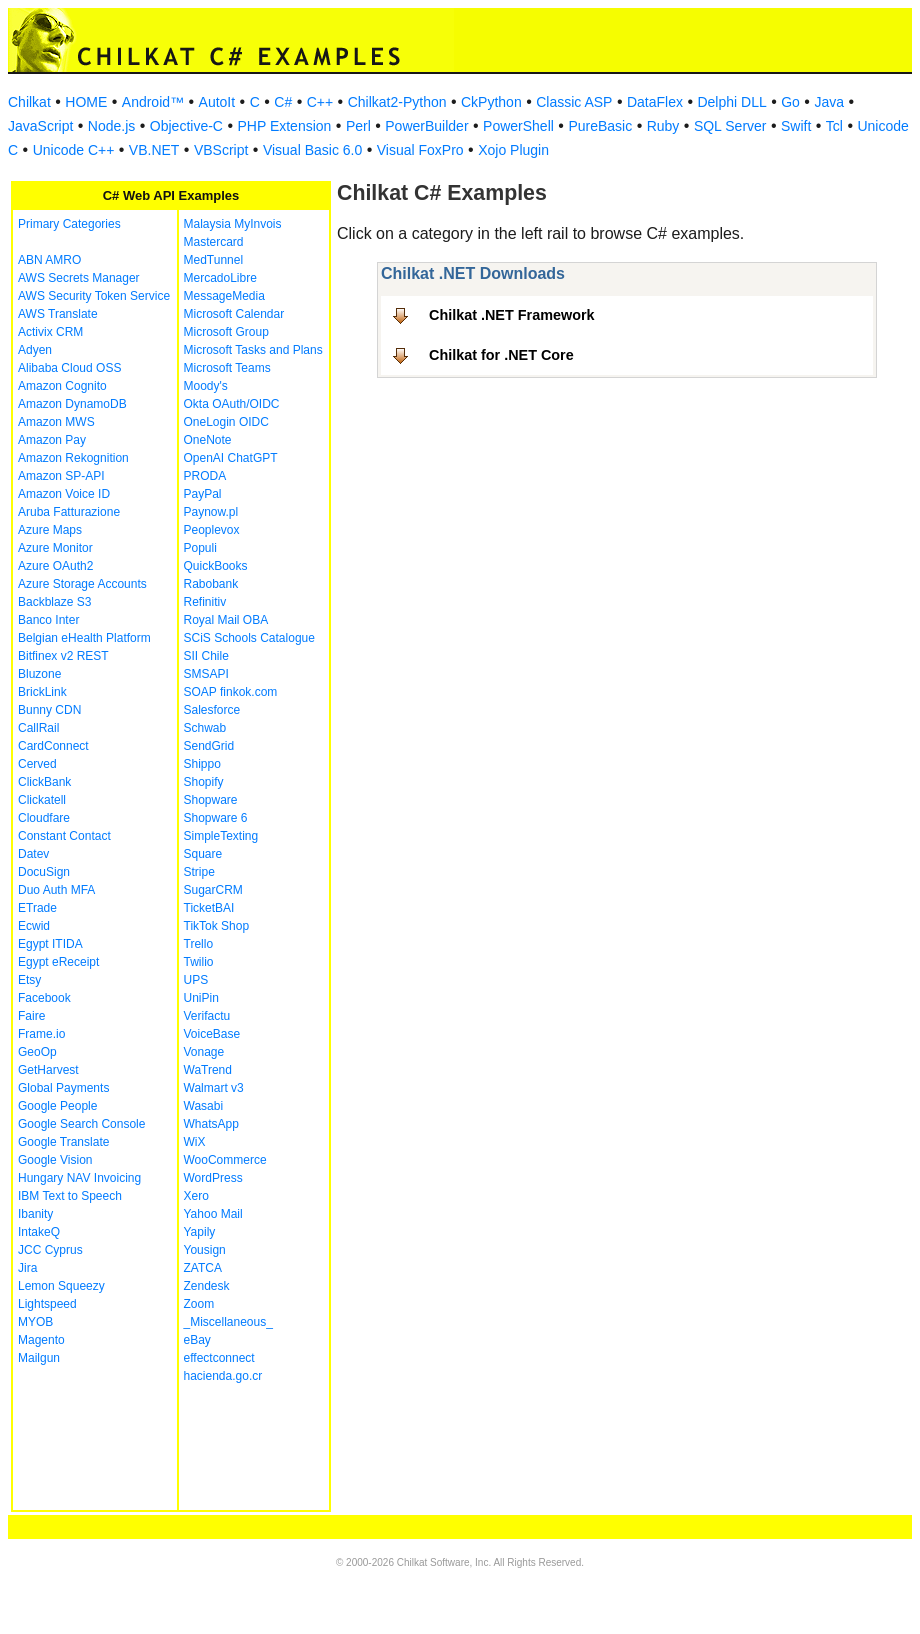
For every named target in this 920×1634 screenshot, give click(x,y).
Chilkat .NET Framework (512, 315)
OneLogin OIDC (226, 422)
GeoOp (37, 1052)
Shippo (202, 764)
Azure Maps (50, 530)
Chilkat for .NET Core (501, 355)
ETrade (37, 908)
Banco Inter (48, 620)
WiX (195, 1142)
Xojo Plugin (513, 150)
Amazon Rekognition (73, 458)
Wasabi (204, 1106)
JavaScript (40, 126)
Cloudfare (44, 818)
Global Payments (63, 1088)
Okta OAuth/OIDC (232, 404)
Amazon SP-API (61, 476)
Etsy (29, 980)
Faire (31, 1016)
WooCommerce (225, 1160)
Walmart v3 (214, 1088)
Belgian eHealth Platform (84, 638)
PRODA (205, 476)
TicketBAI (209, 908)
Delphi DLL (731, 102)
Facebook (44, 998)
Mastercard (214, 242)
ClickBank (44, 782)
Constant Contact (64, 836)
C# (283, 102)
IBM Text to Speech (70, 1196)
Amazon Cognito (62, 386)
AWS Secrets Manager (79, 278)
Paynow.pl (211, 512)
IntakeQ (39, 1232)
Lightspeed (47, 1304)
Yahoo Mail (213, 1214)
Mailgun (39, 1358)
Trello (199, 944)
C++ (320, 102)
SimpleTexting (221, 836)
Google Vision (55, 1160)
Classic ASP (574, 102)
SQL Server (730, 126)
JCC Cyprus (50, 1250)
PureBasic (600, 126)
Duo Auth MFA (56, 890)
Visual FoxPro (420, 150)
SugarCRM (213, 890)
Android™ (153, 102)
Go (790, 102)
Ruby (663, 126)
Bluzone (39, 674)
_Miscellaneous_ (228, 1322)
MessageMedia (224, 296)
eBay (197, 1340)
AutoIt (217, 102)
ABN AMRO (49, 260)
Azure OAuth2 (55, 566)
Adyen (35, 350)
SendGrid (209, 746)
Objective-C (186, 126)
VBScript (221, 150)
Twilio (199, 962)
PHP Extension (284, 126)
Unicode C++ (74, 150)
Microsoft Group (226, 332)
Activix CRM (50, 332)
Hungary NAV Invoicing (79, 1178)
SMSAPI (206, 674)
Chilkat (29, 102)
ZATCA (203, 1268)
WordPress (213, 1178)
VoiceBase (212, 1034)
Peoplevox (212, 530)
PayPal (203, 494)
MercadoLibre (220, 278)
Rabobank (211, 584)
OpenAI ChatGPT (231, 458)
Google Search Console (81, 1124)
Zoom (199, 1304)
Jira (27, 1268)
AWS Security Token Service (94, 296)
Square (203, 854)
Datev (33, 854)
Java (829, 102)
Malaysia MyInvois (233, 224)
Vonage (204, 1052)
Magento (41, 1340)
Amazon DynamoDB (72, 404)
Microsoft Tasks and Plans (253, 350)
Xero (196, 1196)
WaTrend (208, 1070)
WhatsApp (211, 1124)
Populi (200, 548)
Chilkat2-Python (397, 102)
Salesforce (212, 710)
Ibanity (35, 1214)
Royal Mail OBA (226, 620)
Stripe (199, 872)
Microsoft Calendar (234, 314)
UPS (196, 980)
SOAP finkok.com (231, 692)
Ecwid (34, 926)
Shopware (211, 800)
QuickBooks (216, 566)
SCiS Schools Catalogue (249, 638)
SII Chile (206, 656)
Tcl (834, 126)
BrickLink (42, 692)
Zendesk (207, 1286)
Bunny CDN (49, 710)
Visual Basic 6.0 (312, 150)
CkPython (491, 102)
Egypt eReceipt (58, 962)
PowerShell (518, 126)
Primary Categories (69, 224)
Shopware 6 (216, 818)
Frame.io (41, 1034)
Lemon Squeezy (61, 1286)
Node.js (111, 126)
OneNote (208, 440)
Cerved (37, 764)
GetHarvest (48, 1070)
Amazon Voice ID (64, 494)
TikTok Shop (217, 926)
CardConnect (53, 746)
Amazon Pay (52, 440)
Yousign (205, 1250)
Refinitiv (205, 602)
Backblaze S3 (54, 602)
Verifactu (207, 1016)
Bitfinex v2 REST (63, 656)
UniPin (201, 998)
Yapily (200, 1232)
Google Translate (63, 1142)
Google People (57, 1106)
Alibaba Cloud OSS (69, 368)
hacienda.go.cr (223, 1376)
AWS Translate (58, 314)
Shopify (204, 782)
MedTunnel (214, 260)
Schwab (205, 728)
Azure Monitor (55, 548)
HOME (86, 102)
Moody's (206, 386)
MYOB (35, 1322)
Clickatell (42, 800)
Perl (358, 126)
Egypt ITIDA (50, 944)
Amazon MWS (56, 422)
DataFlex (655, 102)
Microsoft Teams (227, 368)
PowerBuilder (426, 126)
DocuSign (44, 872)
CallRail (38, 728)
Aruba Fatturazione (69, 512)
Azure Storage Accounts (82, 584)
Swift (796, 126)
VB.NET (154, 150)
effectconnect (219, 1358)
